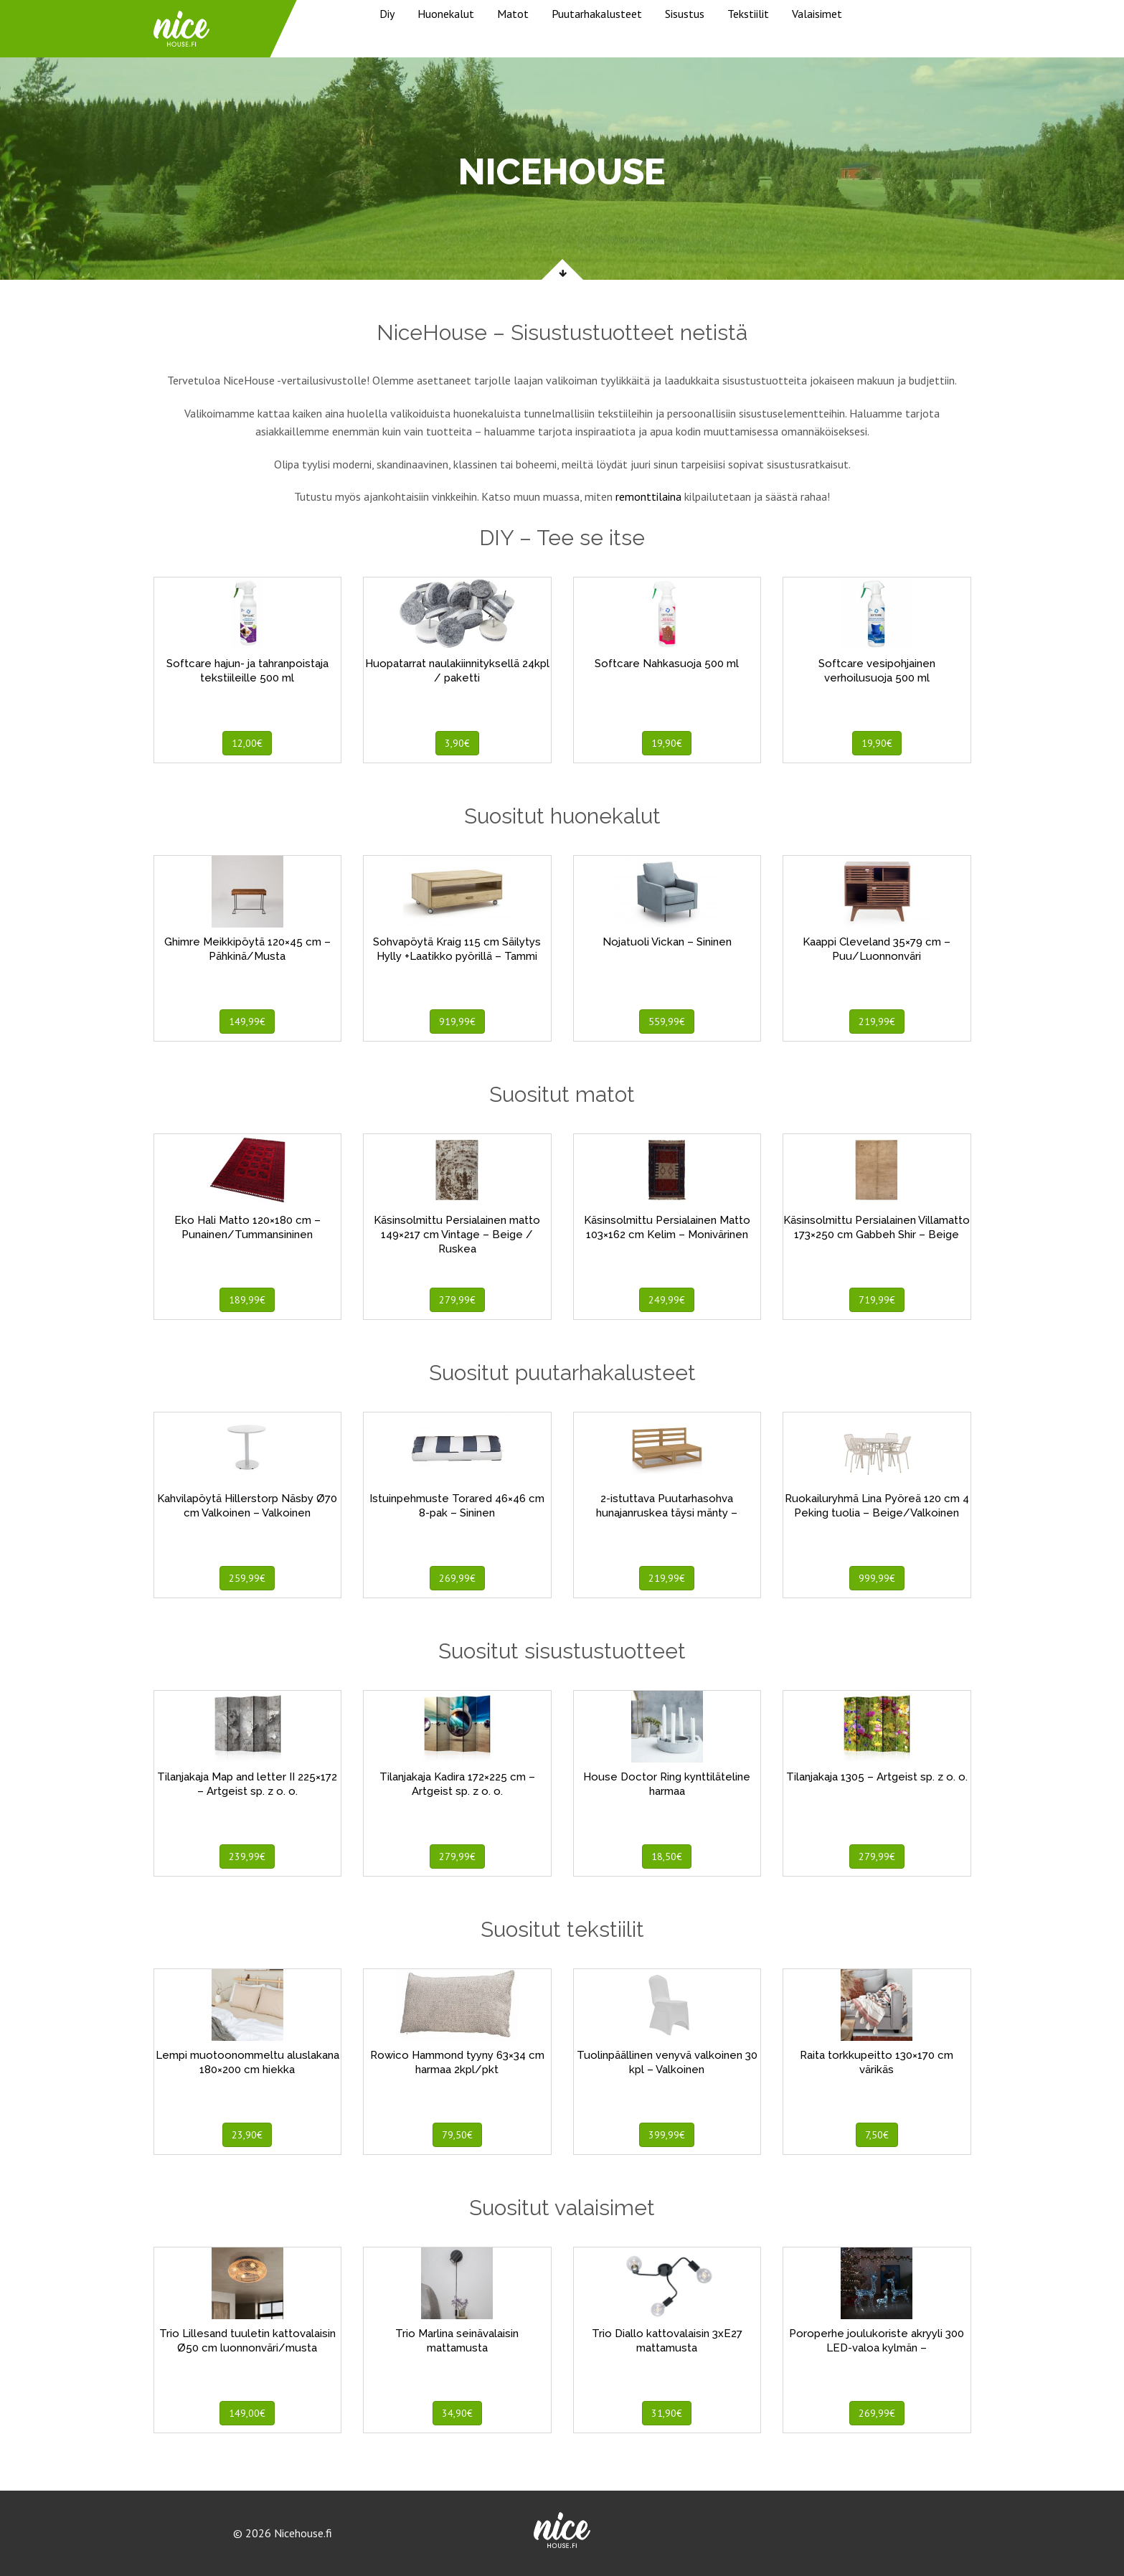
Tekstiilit (748, 13)
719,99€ (877, 1299)
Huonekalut (445, 13)
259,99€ (247, 1578)
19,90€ (666, 743)
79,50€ (457, 2134)
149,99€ (247, 1021)
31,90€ (666, 2413)
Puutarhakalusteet (597, 13)
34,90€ (457, 2413)
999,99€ (877, 1578)
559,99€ (666, 1021)
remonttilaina (648, 496)
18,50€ (666, 1856)
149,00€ (247, 2413)
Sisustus (684, 13)
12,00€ (247, 743)
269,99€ (457, 1578)
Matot (513, 13)
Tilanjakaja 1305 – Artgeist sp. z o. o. (877, 1776)
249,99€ (666, 1299)
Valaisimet (817, 13)
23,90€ (247, 2134)
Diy (387, 13)
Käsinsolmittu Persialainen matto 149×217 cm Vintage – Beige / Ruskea (457, 1234)
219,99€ (877, 1021)
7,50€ (877, 2134)
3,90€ (457, 743)
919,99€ (457, 1021)
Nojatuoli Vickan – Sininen (667, 941)
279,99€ (457, 1299)
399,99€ (666, 2134)
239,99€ (247, 1856)
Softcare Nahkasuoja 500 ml (667, 663)
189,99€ (247, 1299)
